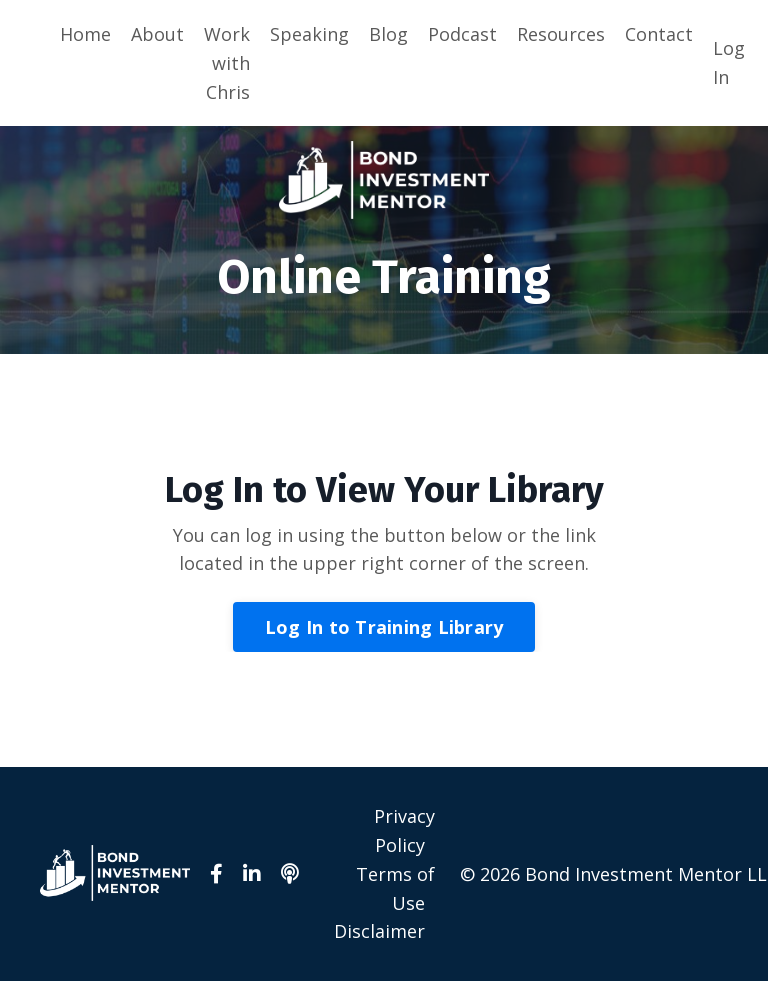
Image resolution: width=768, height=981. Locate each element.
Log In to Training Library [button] (384, 627)
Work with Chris (227, 63)
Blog (388, 34)
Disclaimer (379, 931)
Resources (561, 34)
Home (85, 34)
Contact (659, 34)
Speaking (309, 34)
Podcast (462, 34)
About (157, 34)
